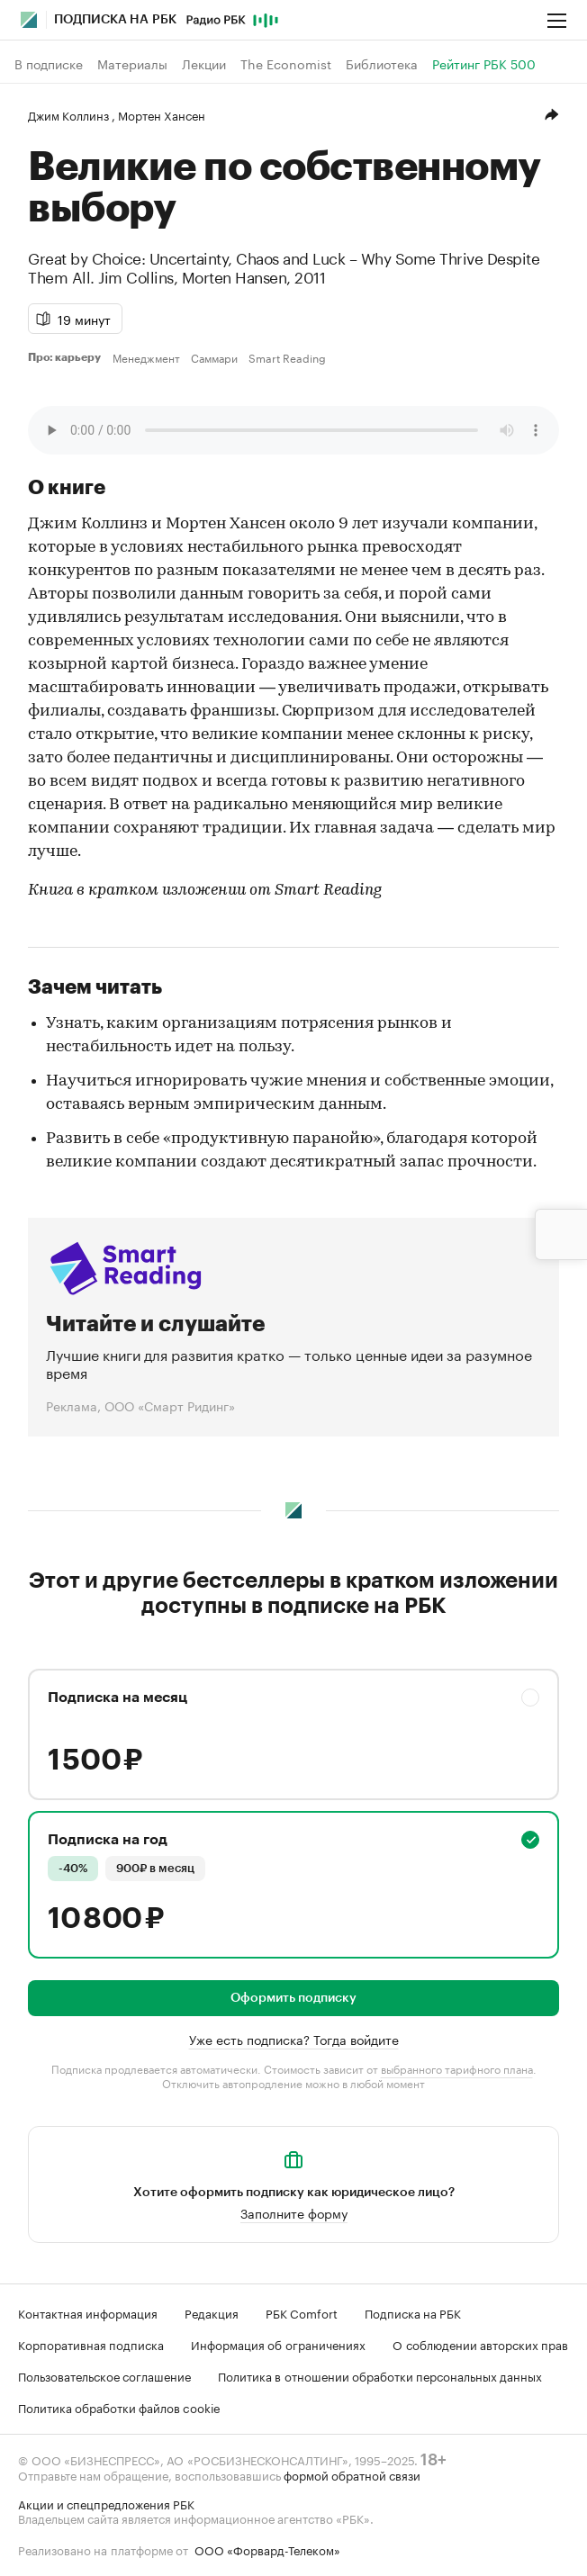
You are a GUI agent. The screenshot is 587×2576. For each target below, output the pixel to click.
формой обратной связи (352, 2474)
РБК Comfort (302, 2312)
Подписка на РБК (413, 2312)
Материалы (132, 64)
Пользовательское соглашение (104, 2375)
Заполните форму (294, 2212)
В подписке (48, 64)
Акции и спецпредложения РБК (106, 2503)
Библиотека (382, 64)
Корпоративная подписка (91, 2344)
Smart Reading (287, 357)
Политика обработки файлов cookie (119, 2407)
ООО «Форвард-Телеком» (267, 2549)
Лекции (204, 64)
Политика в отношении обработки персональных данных (380, 2375)
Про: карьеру (66, 357)
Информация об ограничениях (278, 2344)
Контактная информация (88, 2312)
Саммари (214, 357)
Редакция (212, 2312)
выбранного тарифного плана (457, 2067)
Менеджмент (146, 357)
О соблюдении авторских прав (480, 2344)
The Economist (285, 64)
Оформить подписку (293, 1998)
